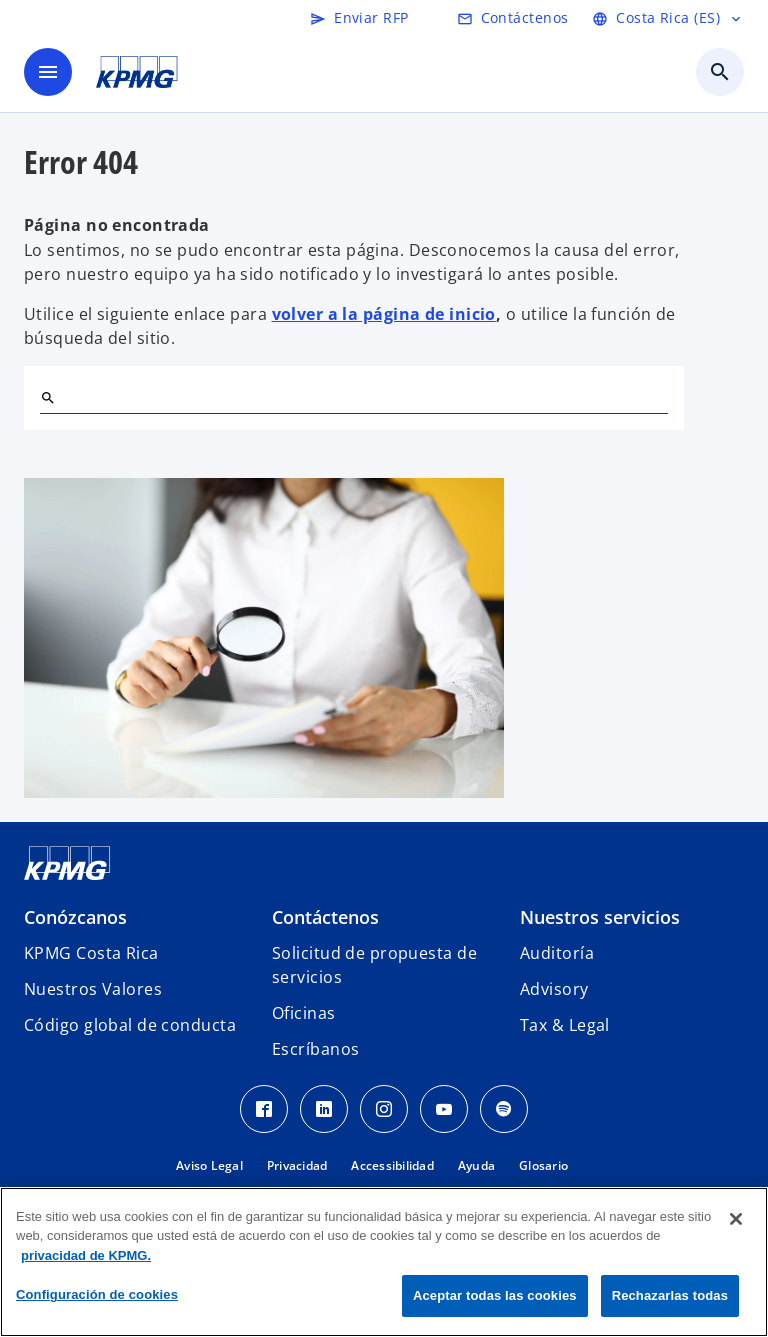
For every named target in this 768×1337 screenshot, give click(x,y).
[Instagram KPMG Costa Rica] (384, 1109)
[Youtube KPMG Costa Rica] (444, 1109)
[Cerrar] (736, 1219)
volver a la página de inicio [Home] (384, 314)
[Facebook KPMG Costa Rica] (264, 1109)
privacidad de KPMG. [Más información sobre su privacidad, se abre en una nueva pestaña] (86, 1255)
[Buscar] (48, 398)
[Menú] (48, 72)
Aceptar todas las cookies (495, 1295)
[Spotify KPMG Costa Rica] (504, 1109)
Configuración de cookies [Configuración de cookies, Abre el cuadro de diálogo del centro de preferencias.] (97, 1294)
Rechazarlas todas (670, 1295)
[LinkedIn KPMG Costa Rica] (324, 1109)
